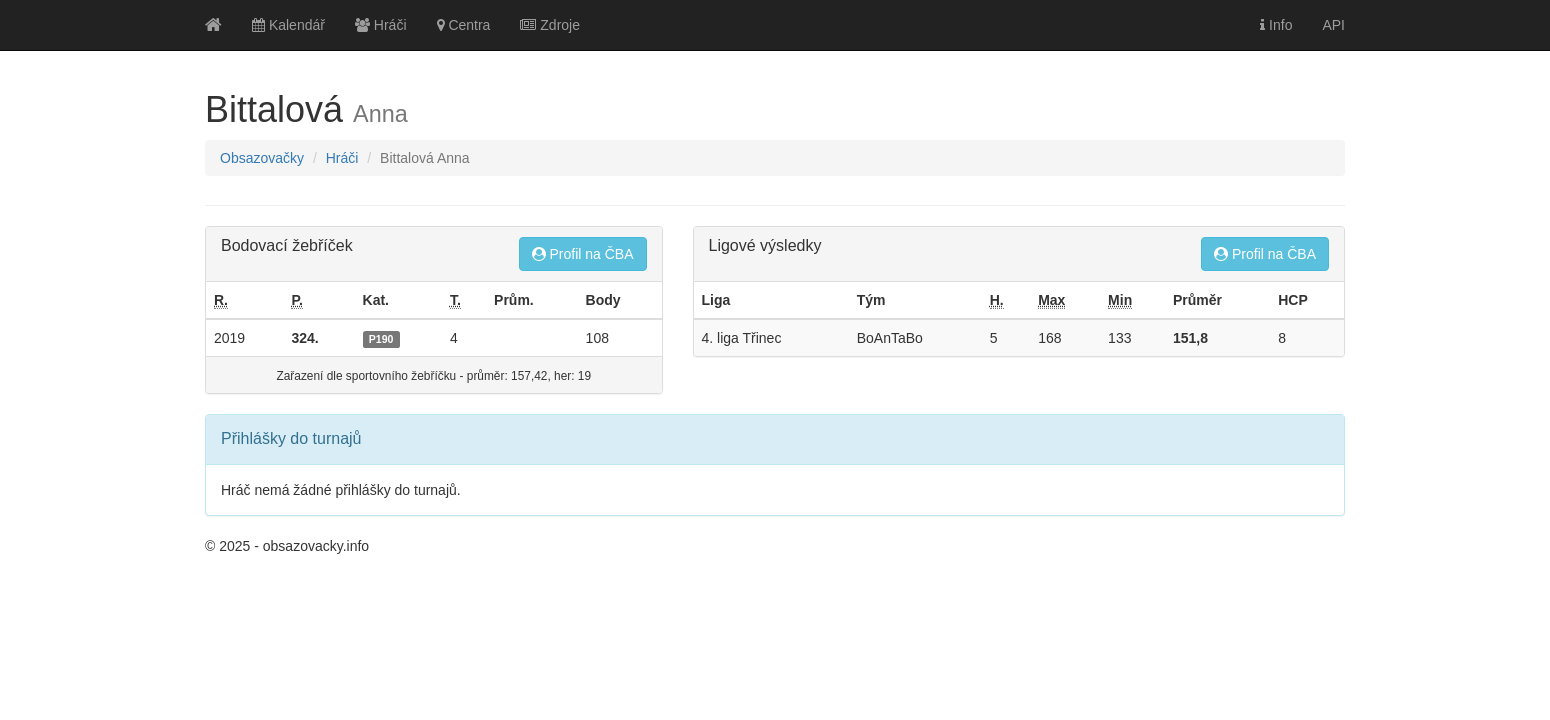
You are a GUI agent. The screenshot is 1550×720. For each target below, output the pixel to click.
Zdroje (550, 25)
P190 (381, 339)
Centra (464, 25)
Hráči (381, 25)
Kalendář (288, 25)
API (1333, 25)
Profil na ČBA (583, 254)
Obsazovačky (262, 158)
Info (1276, 25)
